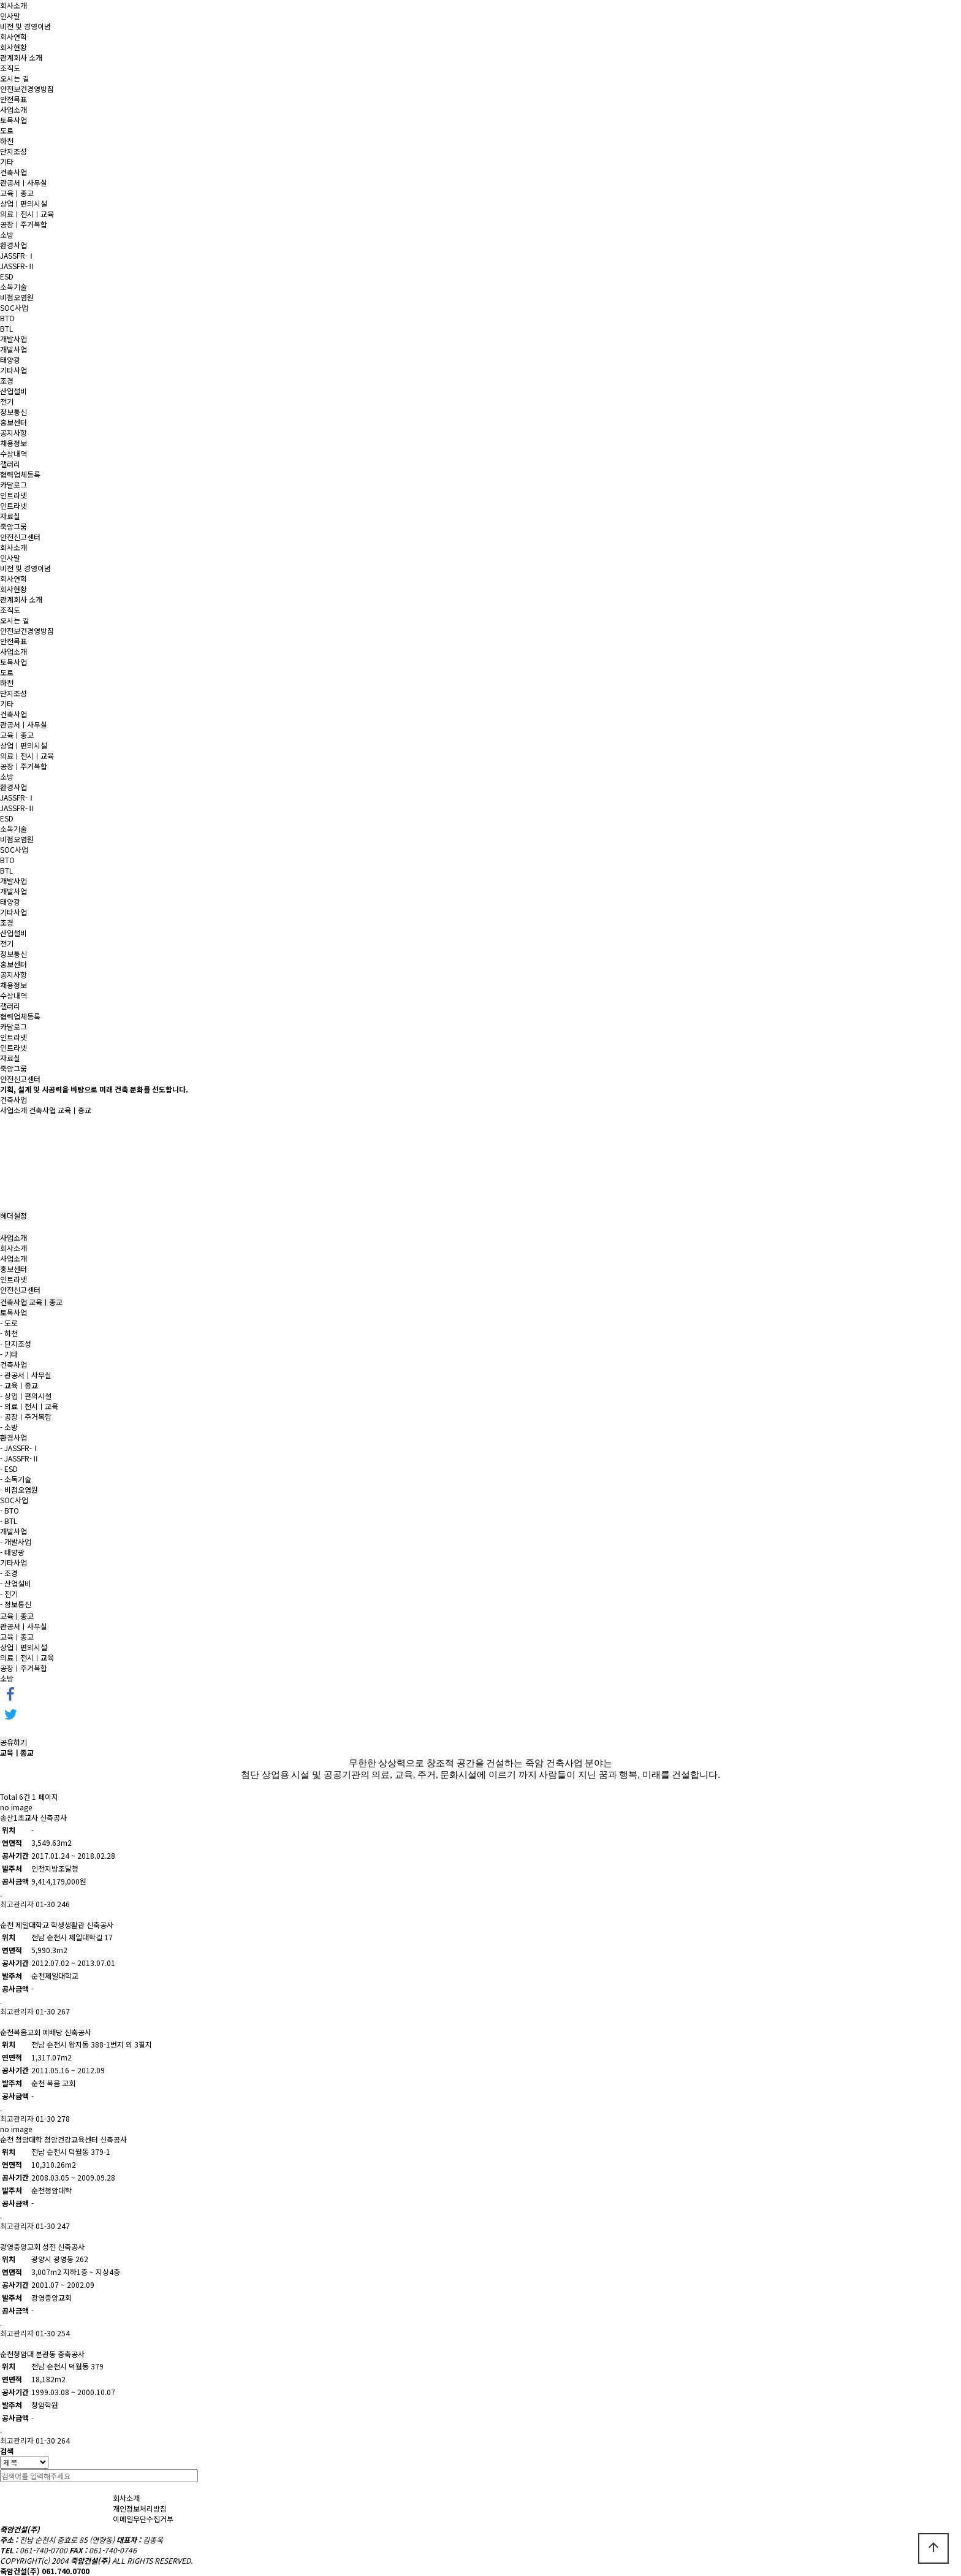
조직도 (10, 68)
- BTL (8, 1520)
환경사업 (13, 245)
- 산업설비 (15, 1583)
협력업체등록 (20, 474)
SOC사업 (14, 307)
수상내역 (13, 453)
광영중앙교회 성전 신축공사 (42, 2246)
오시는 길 (14, 78)
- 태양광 (12, 1552)
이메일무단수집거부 (143, 2518)
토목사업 (13, 120)
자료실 (10, 516)
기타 (6, 161)
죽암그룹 (13, 526)
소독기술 (13, 286)
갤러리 (10, 464)
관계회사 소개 (21, 57)
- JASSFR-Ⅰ (19, 1447)
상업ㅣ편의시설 (23, 203)
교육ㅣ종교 (17, 193)
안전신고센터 (20, 537)
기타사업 (13, 370)
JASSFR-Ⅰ (17, 255)
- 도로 (9, 1322)
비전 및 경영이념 (25, 26)
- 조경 (9, 1573)
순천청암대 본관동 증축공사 (42, 2354)
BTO (7, 318)
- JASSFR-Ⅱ (19, 1458)
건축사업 (13, 172)
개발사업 (13, 338)
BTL (6, 328)
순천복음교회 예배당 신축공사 (45, 2032)
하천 (6, 140)
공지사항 (13, 432)
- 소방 (9, 1427)
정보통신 (13, 411)
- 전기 (9, 1593)
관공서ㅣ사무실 (23, 182)
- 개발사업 (15, 1541)
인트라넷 (13, 495)
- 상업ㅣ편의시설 (25, 1395)
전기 (6, 401)
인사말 (10, 15)
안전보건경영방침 (27, 88)
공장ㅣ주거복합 (23, 224)
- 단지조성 (15, 1343)
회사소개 (13, 5)
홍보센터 (13, 422)
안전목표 (13, 99)
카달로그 (13, 484)
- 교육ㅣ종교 (19, 1385)
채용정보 (13, 443)
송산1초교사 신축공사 (33, 1817)
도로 (6, 130)
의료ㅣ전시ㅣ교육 (27, 213)
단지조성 (13, 151)
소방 (6, 234)
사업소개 (13, 109)
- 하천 (9, 1333)
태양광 (10, 359)
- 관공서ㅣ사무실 (25, 1375)
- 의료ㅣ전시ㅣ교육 (29, 1406)
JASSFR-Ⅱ (17, 266)
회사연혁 (13, 36)
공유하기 (13, 1742)
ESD (6, 276)
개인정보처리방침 (140, 2508)
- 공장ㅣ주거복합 (25, 1416)
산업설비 (13, 391)
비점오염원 (17, 297)
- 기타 (9, 1354)
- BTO (9, 1510)
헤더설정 (13, 1215)
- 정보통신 (15, 1604)
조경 (6, 380)
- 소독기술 (15, 1479)
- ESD (9, 1468)
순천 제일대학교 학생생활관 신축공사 (56, 1924)
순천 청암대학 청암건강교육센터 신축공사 (63, 2139)
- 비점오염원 (19, 1489)
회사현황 (13, 47)
